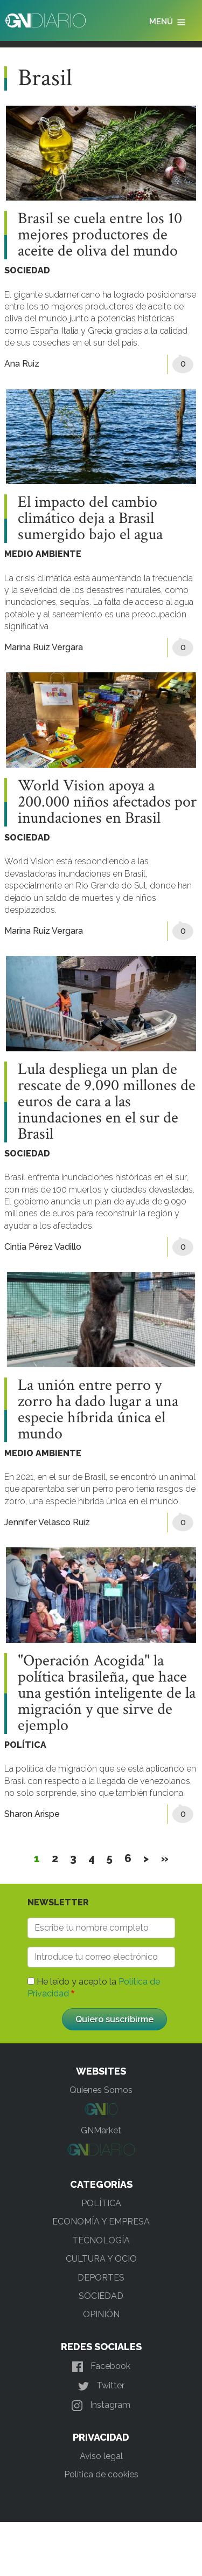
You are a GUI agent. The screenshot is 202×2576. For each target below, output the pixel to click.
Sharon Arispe (32, 1814)
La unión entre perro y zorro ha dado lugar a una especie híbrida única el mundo (98, 1409)
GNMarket (101, 2130)
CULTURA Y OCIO (101, 2259)
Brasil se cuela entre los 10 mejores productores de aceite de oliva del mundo (100, 235)
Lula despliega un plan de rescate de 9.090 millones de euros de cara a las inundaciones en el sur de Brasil (107, 1102)
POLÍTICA (25, 1745)
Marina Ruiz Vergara (43, 647)
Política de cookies (101, 2474)
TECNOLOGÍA (101, 2240)
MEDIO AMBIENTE (42, 554)
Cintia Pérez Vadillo (42, 1247)
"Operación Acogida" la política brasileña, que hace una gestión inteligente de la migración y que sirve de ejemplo (107, 1693)
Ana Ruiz (21, 364)
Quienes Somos (101, 2090)
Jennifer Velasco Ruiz (47, 1522)
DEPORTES (101, 2277)
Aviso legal (101, 2456)
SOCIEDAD (27, 270)
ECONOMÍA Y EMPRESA (101, 2221)
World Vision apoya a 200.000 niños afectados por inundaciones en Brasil (107, 802)
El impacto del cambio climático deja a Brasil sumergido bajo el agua (90, 518)
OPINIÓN (101, 2314)
